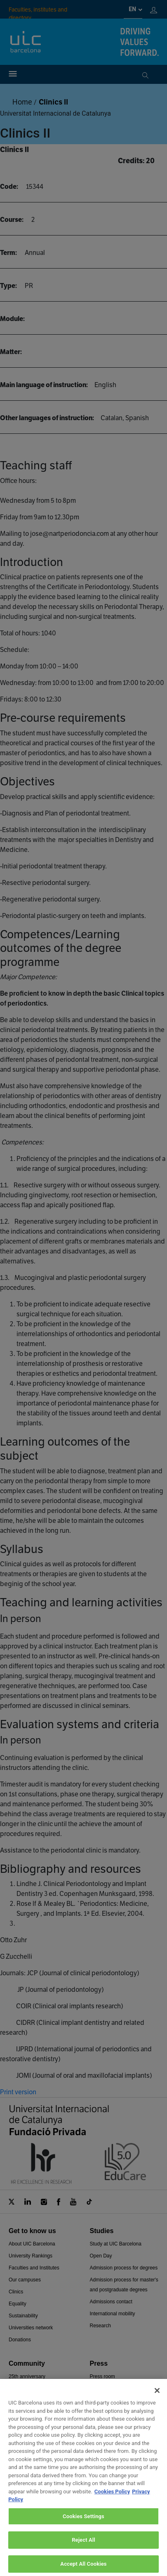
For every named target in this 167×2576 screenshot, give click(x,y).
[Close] (157, 2398)
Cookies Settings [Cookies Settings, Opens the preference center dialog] (83, 2524)
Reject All (83, 2548)
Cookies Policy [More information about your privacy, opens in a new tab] (112, 2499)
